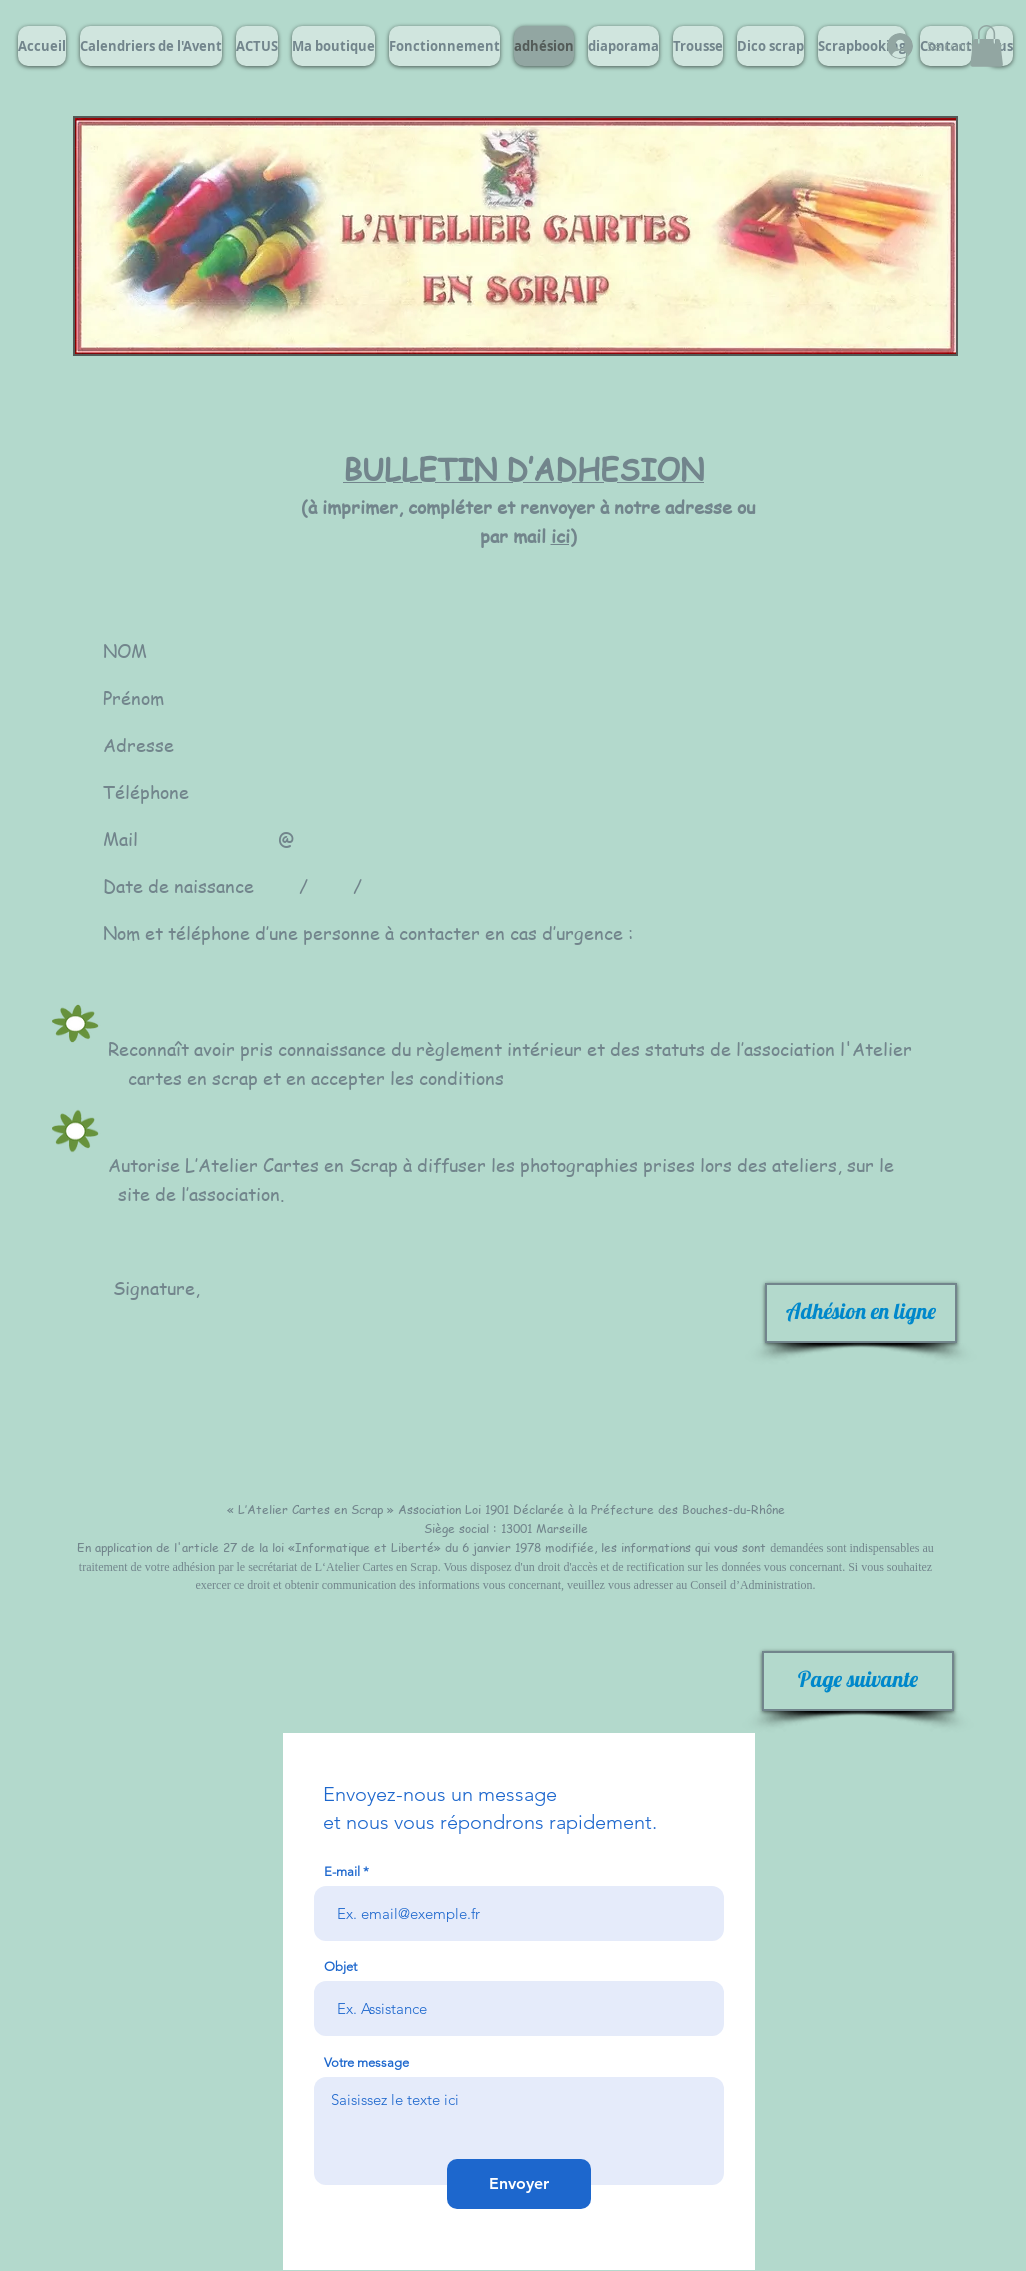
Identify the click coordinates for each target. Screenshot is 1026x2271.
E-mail (342, 1871)
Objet (340, 1966)
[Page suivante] (858, 1681)
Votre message (366, 2062)
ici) (564, 535)
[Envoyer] (519, 2184)
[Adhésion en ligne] (861, 1313)
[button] (986, 46)
